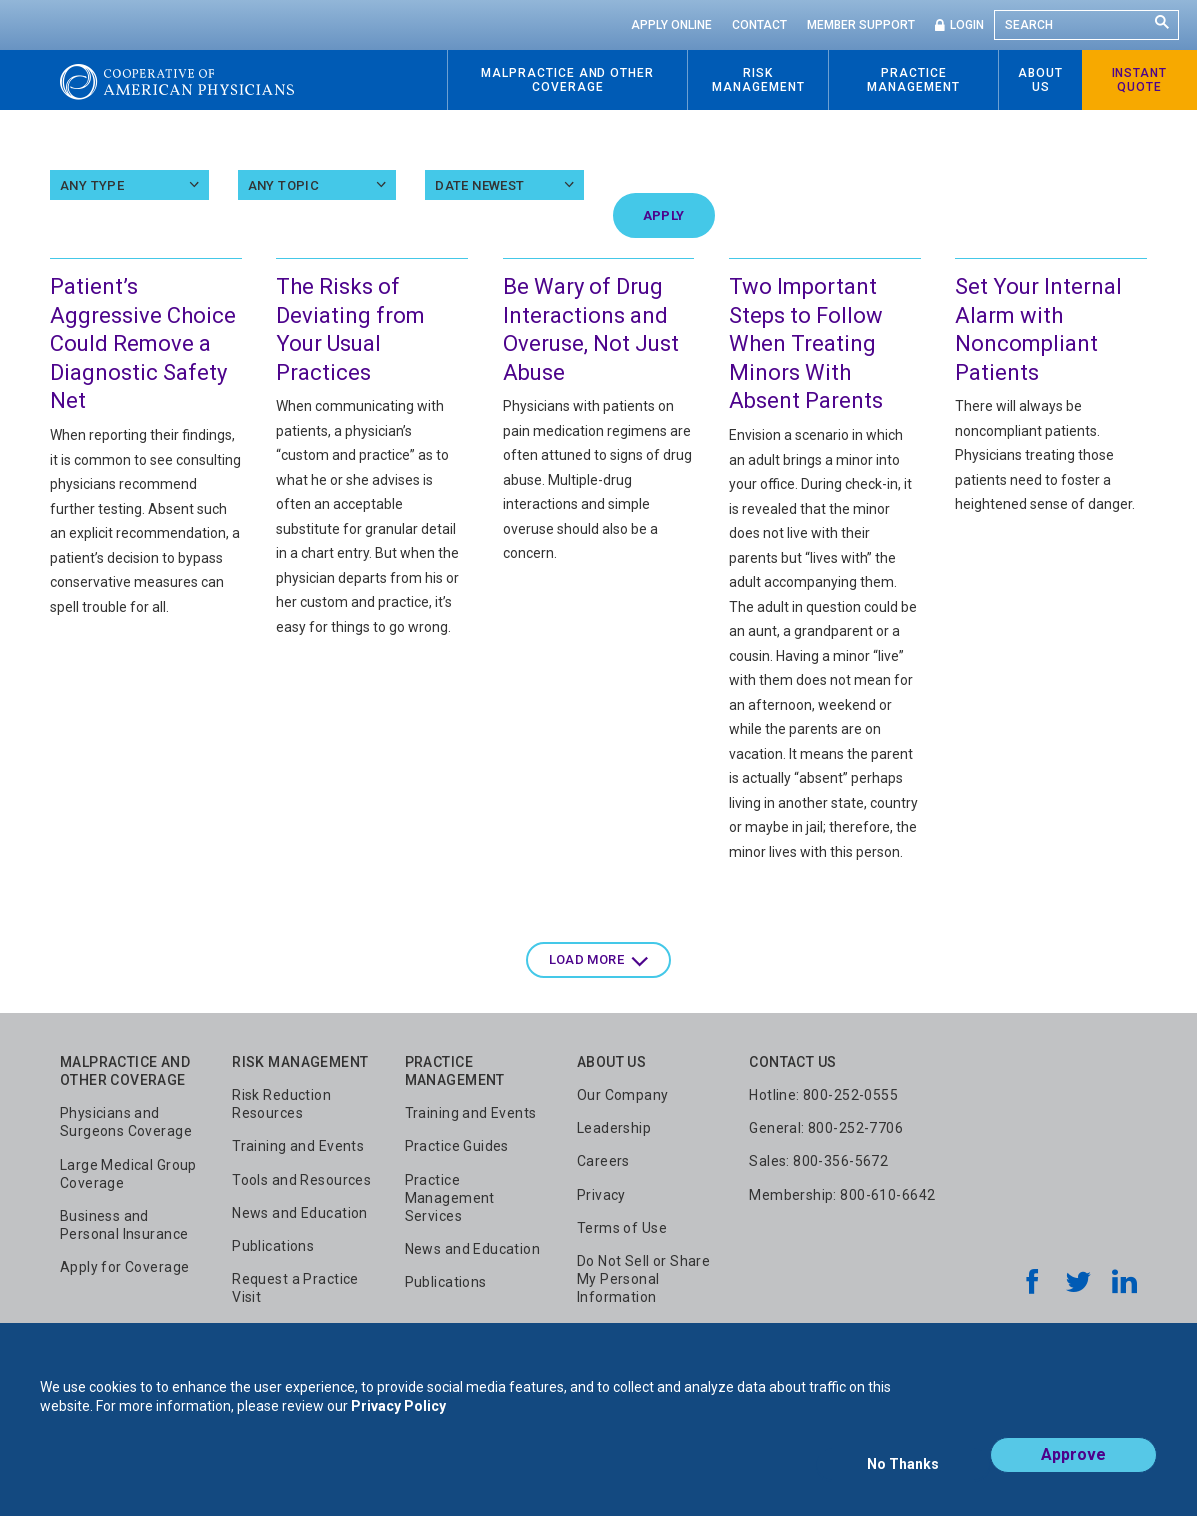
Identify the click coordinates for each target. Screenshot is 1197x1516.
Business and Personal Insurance (124, 1225)
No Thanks (903, 1473)
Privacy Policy (398, 1424)
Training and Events (298, 1146)
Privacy (601, 1195)
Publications (273, 1246)
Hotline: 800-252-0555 (823, 1095)
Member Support (861, 25)
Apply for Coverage (125, 1267)
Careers (603, 1161)
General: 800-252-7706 (826, 1128)
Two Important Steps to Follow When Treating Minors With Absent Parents (806, 343)
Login (967, 25)
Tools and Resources (301, 1180)
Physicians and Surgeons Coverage (126, 1122)
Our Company (623, 1095)
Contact (759, 25)
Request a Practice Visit (295, 1288)
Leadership (614, 1128)
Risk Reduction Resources (281, 1104)
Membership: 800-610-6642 (842, 1195)
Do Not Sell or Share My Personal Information (643, 1279)
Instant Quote (1140, 80)
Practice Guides (457, 1146)
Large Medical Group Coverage (128, 1174)
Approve (1073, 1472)
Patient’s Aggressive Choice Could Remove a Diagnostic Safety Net (143, 343)
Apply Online (671, 25)
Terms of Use (622, 1228)
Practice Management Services (450, 1198)
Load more (587, 959)
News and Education (300, 1213)
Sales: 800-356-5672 (818, 1161)
